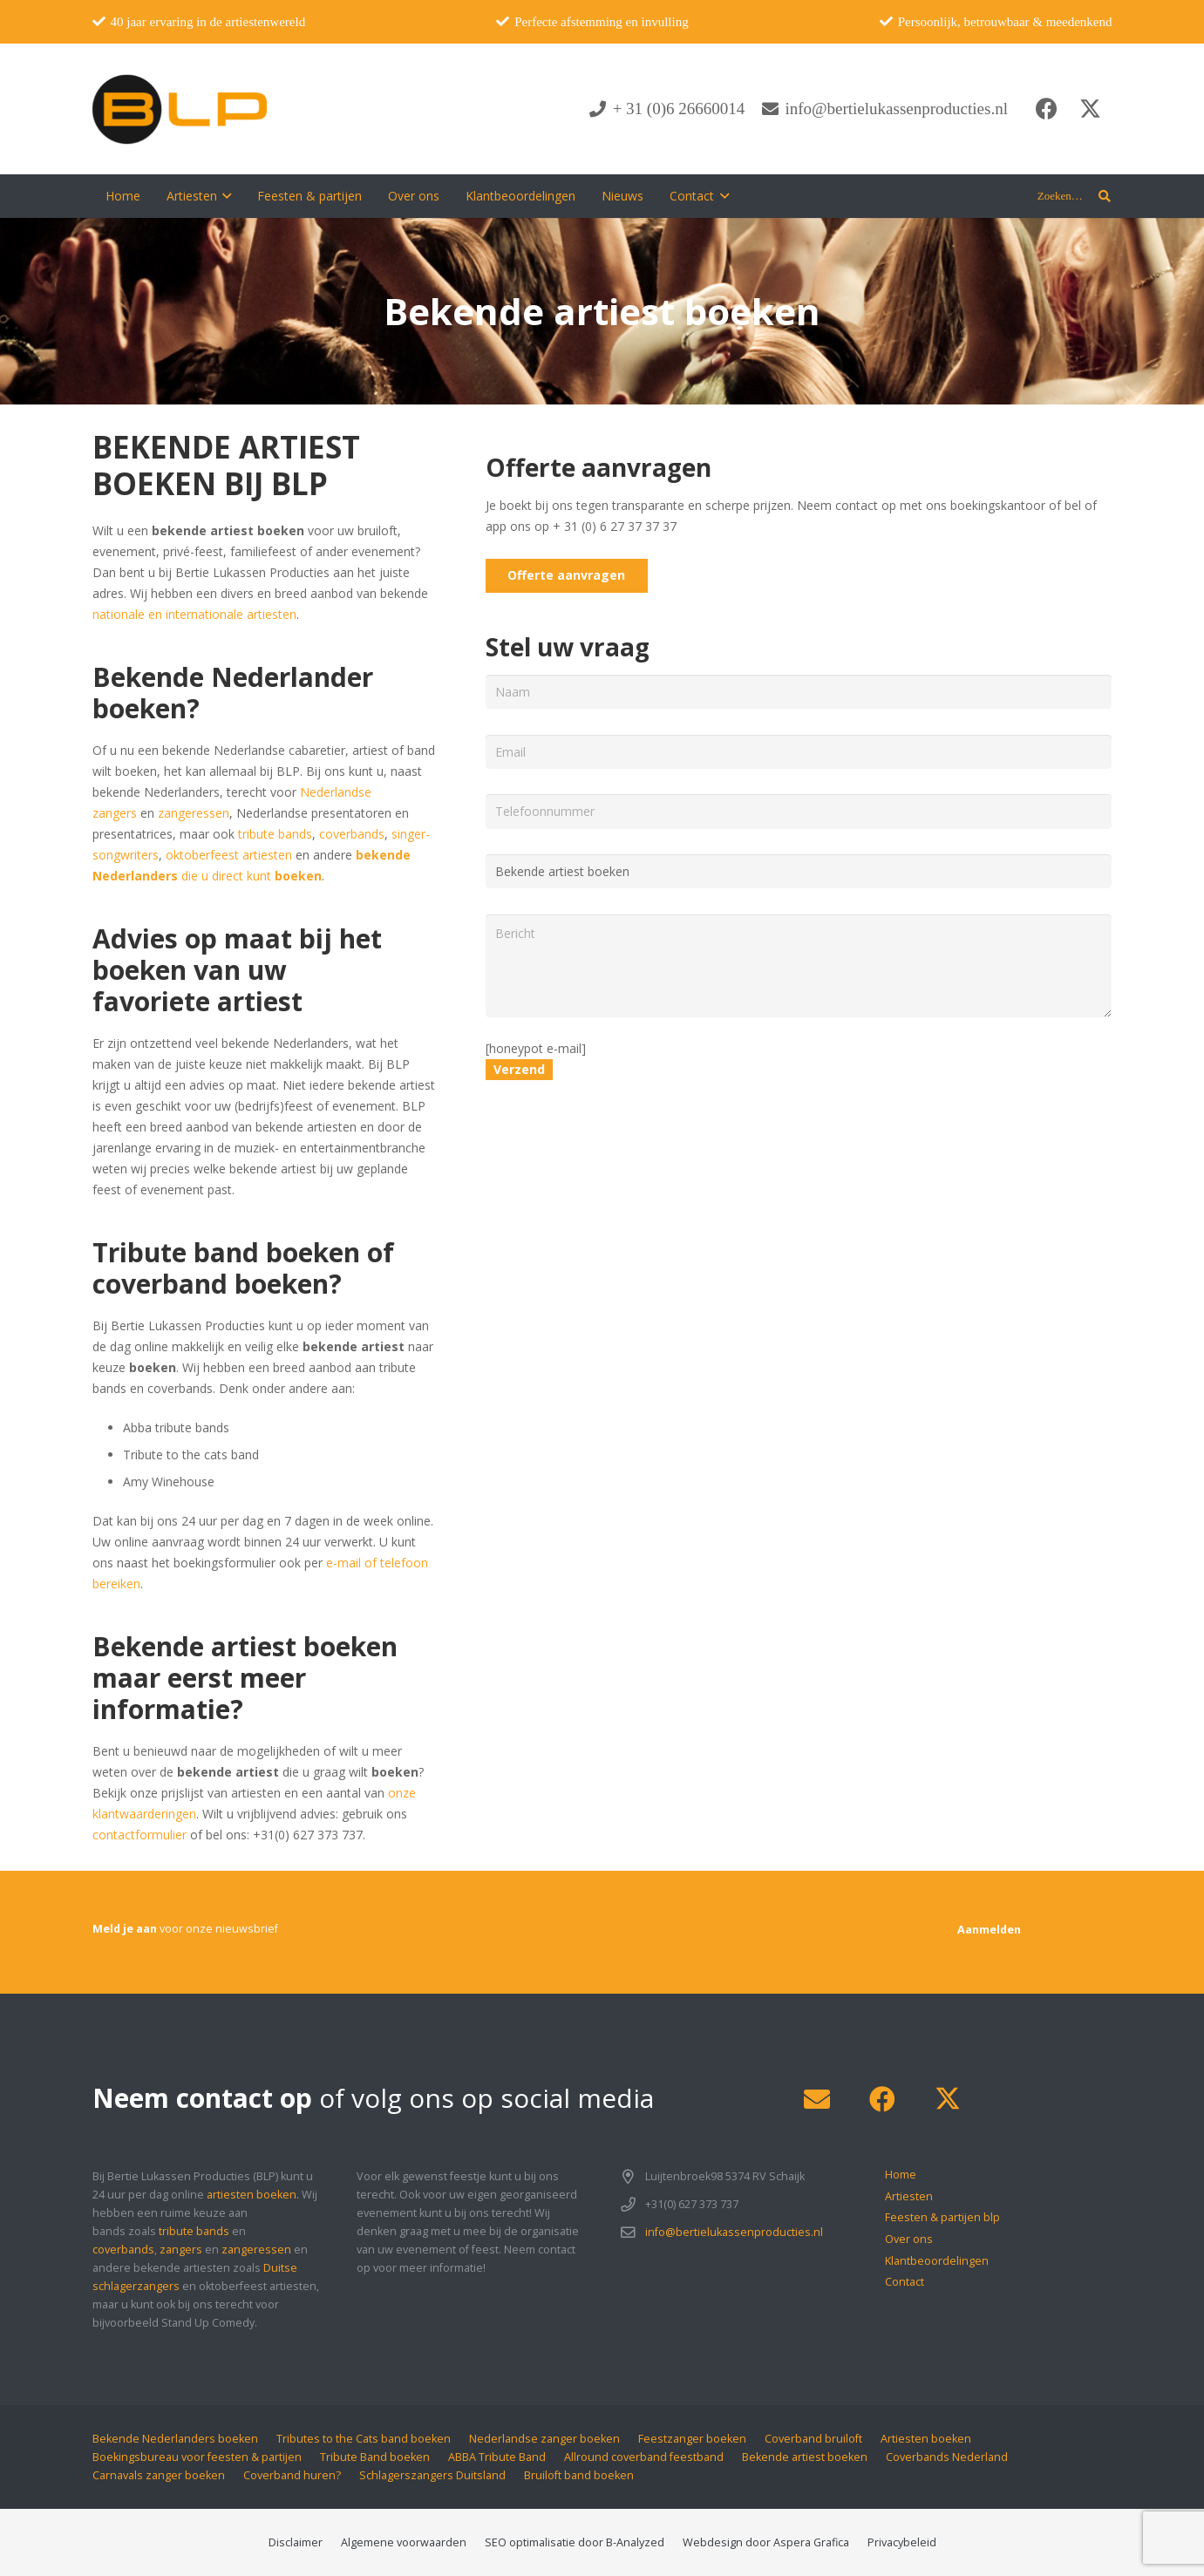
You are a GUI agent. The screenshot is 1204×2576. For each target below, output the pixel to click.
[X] (1090, 109)
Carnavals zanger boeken (158, 2475)
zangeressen (193, 813)
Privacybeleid (901, 2542)
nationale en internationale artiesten (194, 614)
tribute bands (275, 834)
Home (900, 2174)
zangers (181, 2249)
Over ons (909, 2239)
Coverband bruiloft (813, 2438)
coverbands (351, 834)
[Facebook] (1047, 109)
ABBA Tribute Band (497, 2457)
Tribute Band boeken (375, 2457)
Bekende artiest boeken (804, 2457)
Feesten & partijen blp (942, 2217)
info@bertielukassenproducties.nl (734, 2232)
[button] (224, 196)
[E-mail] (817, 2099)
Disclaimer (296, 2542)
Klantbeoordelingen (937, 2260)
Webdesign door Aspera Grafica (766, 2542)
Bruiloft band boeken (579, 2475)
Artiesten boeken (926, 2438)
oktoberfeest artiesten (231, 854)
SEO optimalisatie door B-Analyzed (574, 2542)
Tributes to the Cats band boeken (363, 2438)
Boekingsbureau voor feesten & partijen (197, 2457)
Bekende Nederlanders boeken (175, 2438)
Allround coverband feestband (644, 2457)
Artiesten (909, 2196)
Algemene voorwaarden (403, 2542)
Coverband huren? (292, 2475)
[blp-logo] (180, 109)
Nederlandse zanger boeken (544, 2438)
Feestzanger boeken (692, 2438)
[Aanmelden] (989, 1929)
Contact (904, 2281)
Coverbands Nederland (947, 2457)
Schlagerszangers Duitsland (432, 2475)
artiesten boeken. (253, 2194)
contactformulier (139, 1834)
